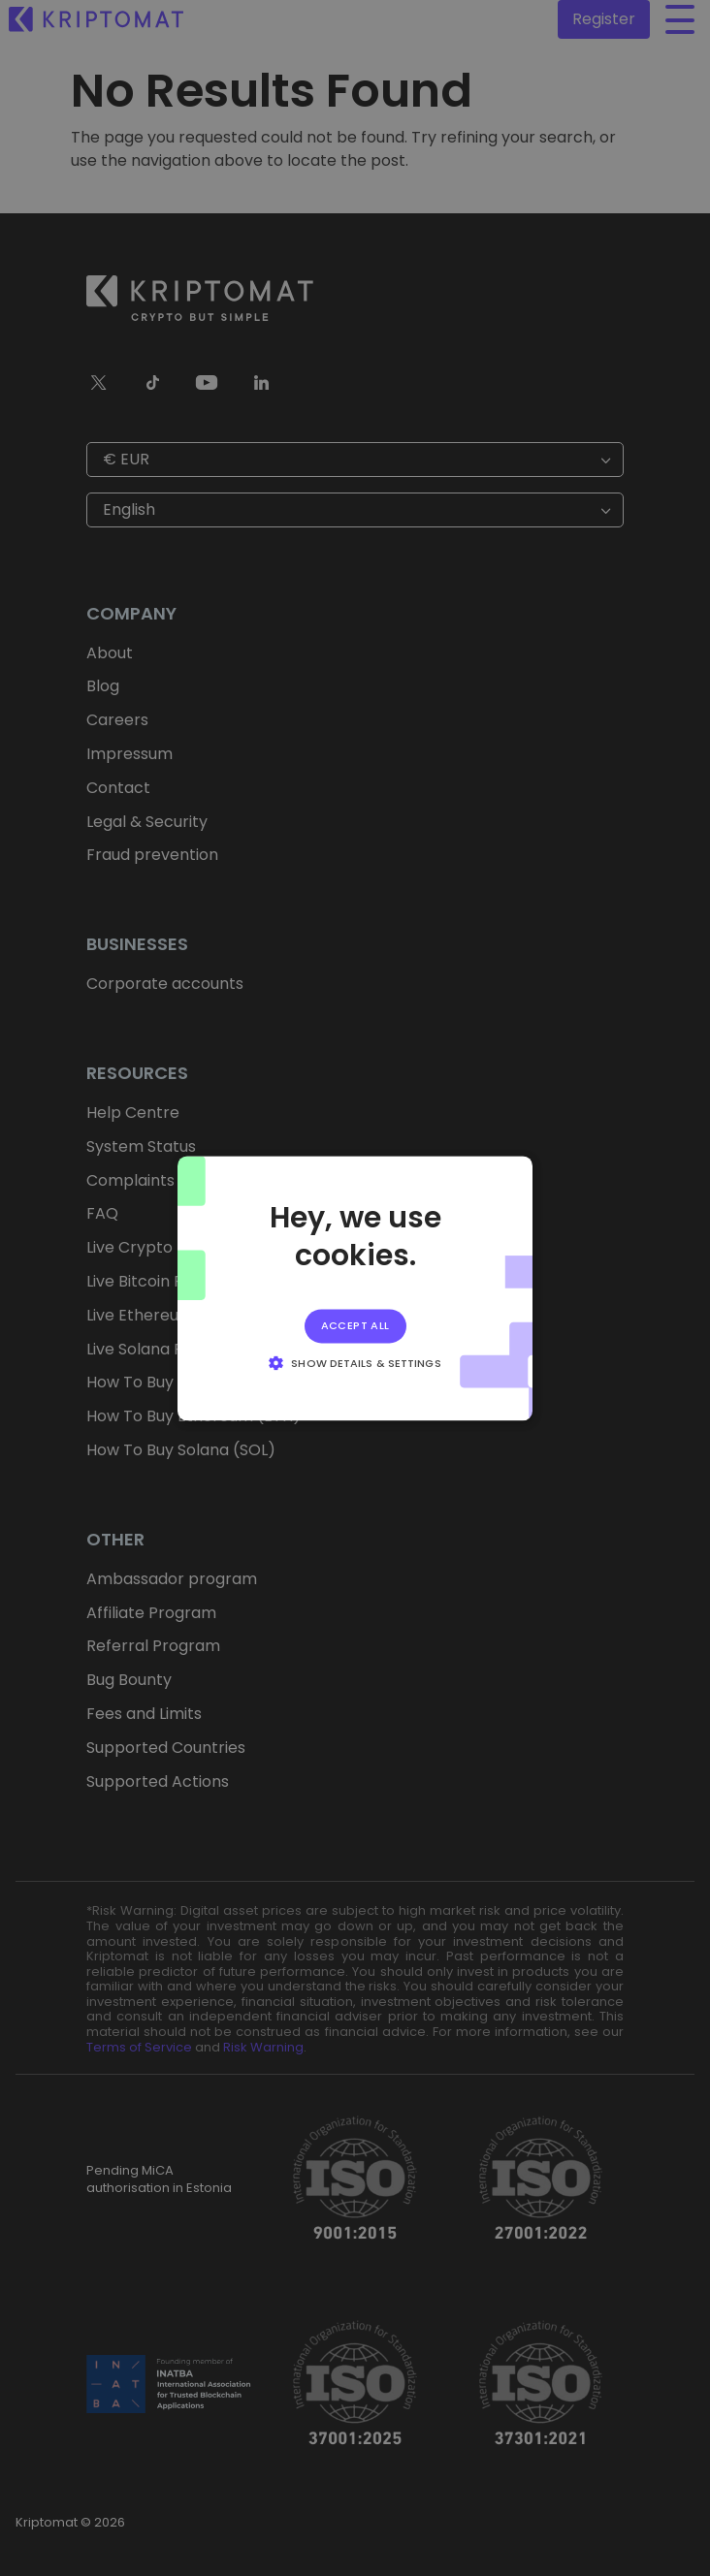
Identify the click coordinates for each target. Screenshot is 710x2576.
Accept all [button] (355, 1325)
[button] (354, 1362)
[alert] (355, 1288)
